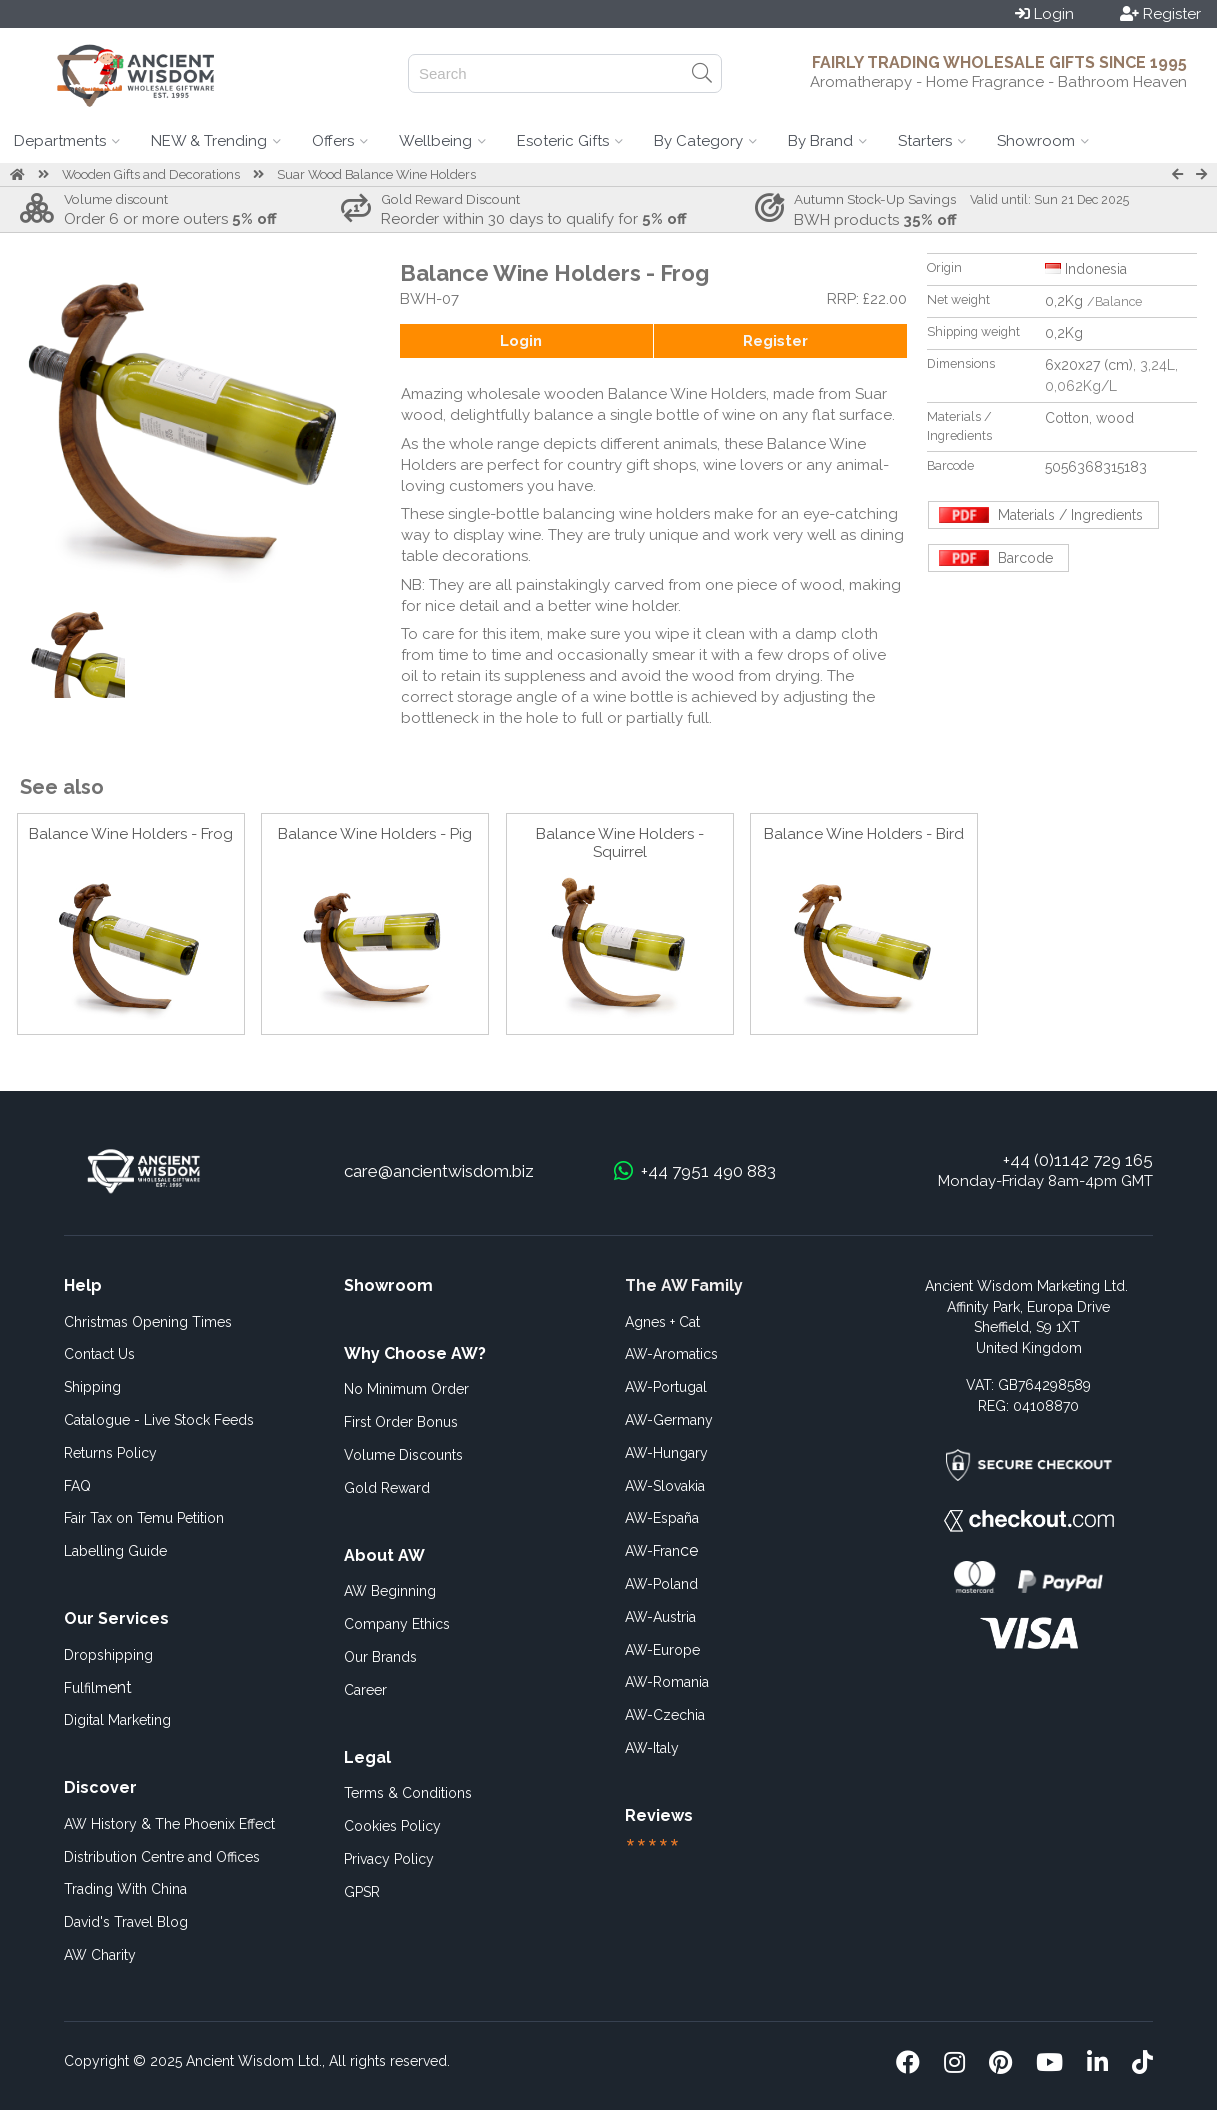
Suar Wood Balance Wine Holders (376, 174)
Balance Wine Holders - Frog (131, 834)
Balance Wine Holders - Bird (864, 834)
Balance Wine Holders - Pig (375, 834)
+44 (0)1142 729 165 (1078, 1160)
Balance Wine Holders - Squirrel (620, 843)
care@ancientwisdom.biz (439, 1171)
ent (98, 1687)
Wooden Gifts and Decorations (151, 174)
